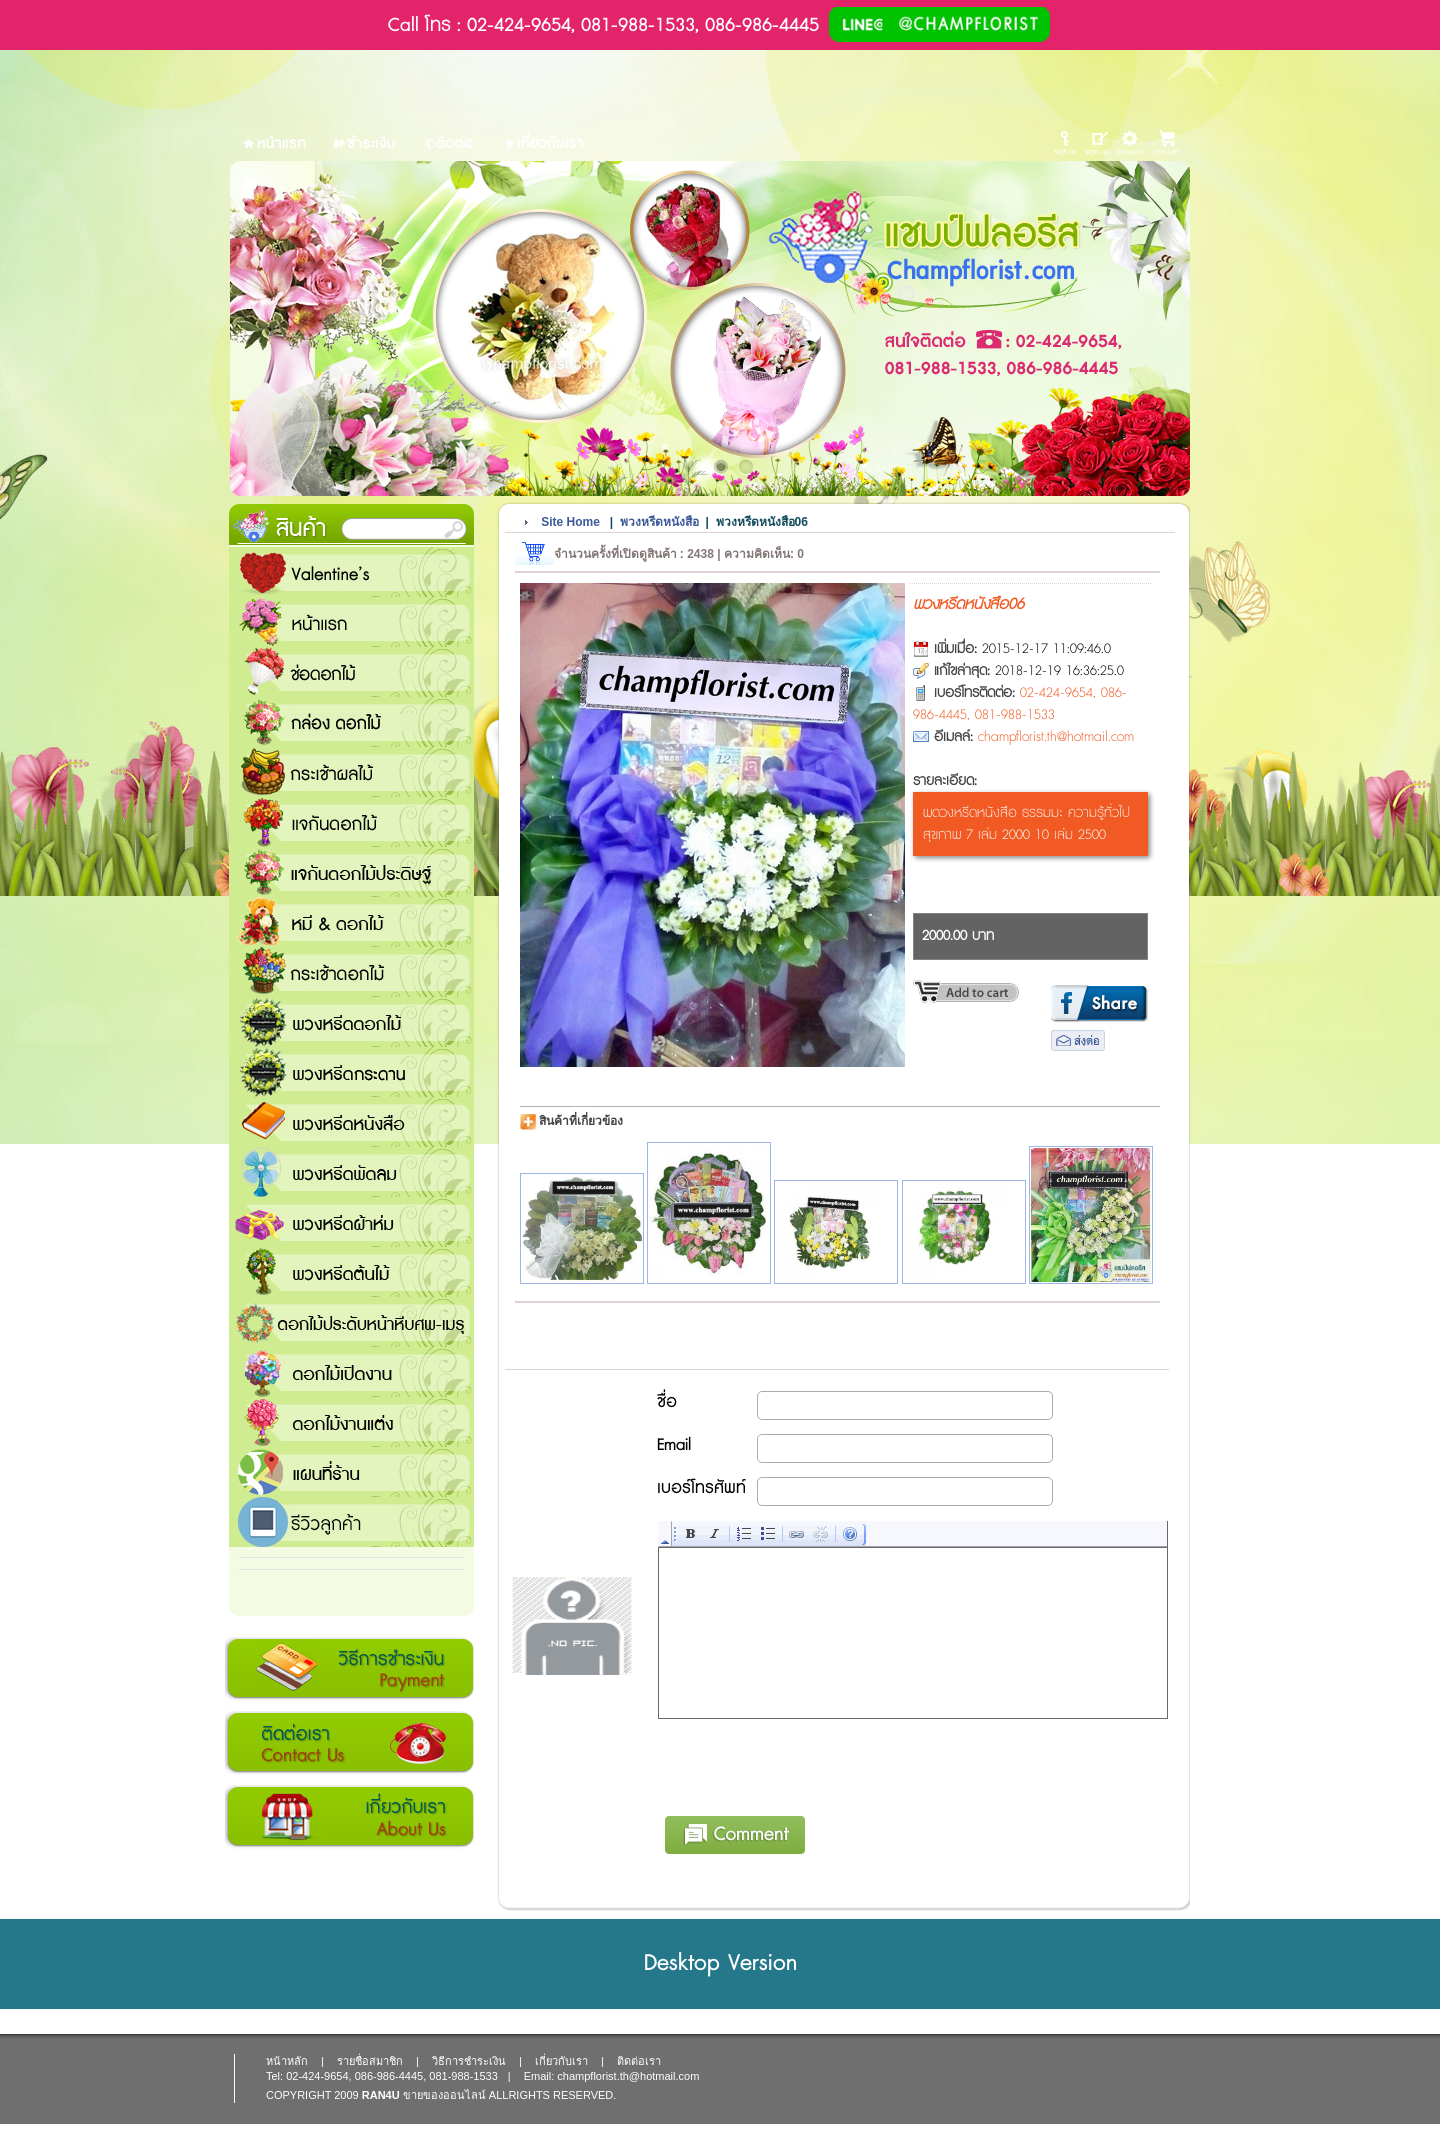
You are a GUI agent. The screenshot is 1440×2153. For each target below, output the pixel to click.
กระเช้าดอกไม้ (351, 972)
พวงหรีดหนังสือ (351, 1122)
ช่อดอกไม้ (351, 672)
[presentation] (811, 1764)
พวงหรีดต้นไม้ (351, 1272)
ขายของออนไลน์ (444, 2095)
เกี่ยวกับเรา (349, 1817)
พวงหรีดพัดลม (351, 1172)
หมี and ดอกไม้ (351, 922)
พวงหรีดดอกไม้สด (351, 1022)
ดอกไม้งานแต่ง (351, 1422)
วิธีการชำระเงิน (349, 1669)
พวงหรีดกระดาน (351, 1072)
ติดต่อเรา (349, 1743)
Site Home (570, 522)
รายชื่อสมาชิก (370, 2061)
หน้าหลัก (287, 2061)
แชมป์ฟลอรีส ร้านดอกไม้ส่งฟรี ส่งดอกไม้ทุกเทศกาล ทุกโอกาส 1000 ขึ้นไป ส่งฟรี (351, 1472)
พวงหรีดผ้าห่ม (351, 1222)
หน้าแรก (351, 622)
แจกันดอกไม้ (351, 822)
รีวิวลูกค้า (351, 1522)
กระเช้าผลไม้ (351, 772)
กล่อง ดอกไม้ (351, 722)
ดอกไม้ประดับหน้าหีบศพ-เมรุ (351, 1322)
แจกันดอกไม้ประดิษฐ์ (351, 872)
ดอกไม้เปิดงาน (351, 1372)
